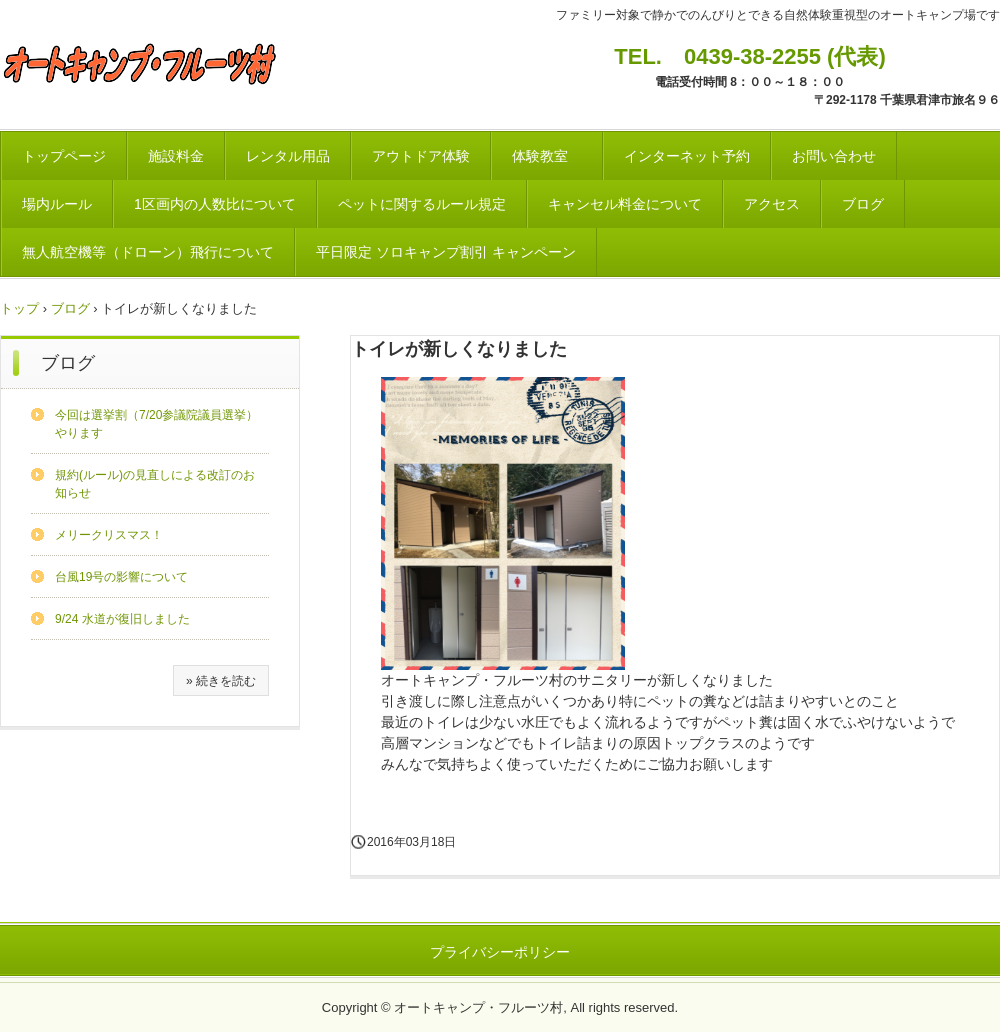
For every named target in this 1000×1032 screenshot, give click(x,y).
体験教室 (547, 156)
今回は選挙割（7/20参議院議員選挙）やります (156, 424)
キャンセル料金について (625, 204)
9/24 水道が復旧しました (122, 619)
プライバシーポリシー (500, 952)
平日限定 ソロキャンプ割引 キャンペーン (446, 252)
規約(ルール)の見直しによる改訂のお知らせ (155, 484)
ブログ (863, 204)
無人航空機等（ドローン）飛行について (148, 252)
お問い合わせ (834, 156)
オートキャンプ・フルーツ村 (145, 64)
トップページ (64, 156)
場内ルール (57, 204)
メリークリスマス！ (109, 535)
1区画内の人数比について (215, 204)
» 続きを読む (221, 681)
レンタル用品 (288, 156)
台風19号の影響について (121, 577)
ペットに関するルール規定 (422, 204)
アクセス (772, 204)
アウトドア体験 (421, 156)
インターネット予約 (687, 156)
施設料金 (176, 156)
